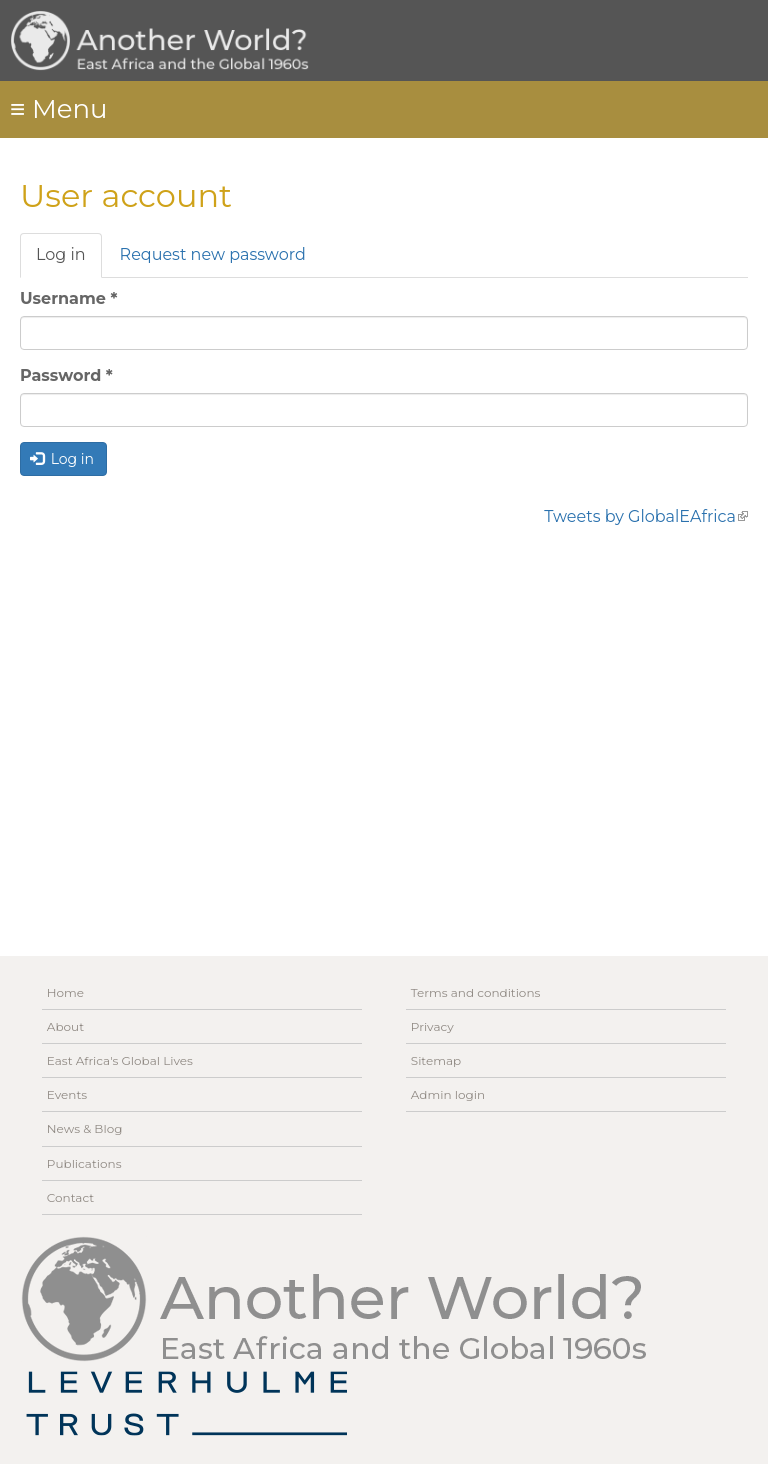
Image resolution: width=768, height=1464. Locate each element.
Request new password (213, 254)
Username (68, 298)
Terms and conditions (476, 992)
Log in (69, 261)
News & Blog (85, 1128)
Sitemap (436, 1060)
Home (65, 992)
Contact (70, 1197)
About (65, 1026)
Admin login (448, 1094)
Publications (84, 1163)
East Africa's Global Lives (120, 1060)
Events (67, 1094)
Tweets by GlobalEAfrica (646, 516)
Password (66, 375)
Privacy (432, 1026)
